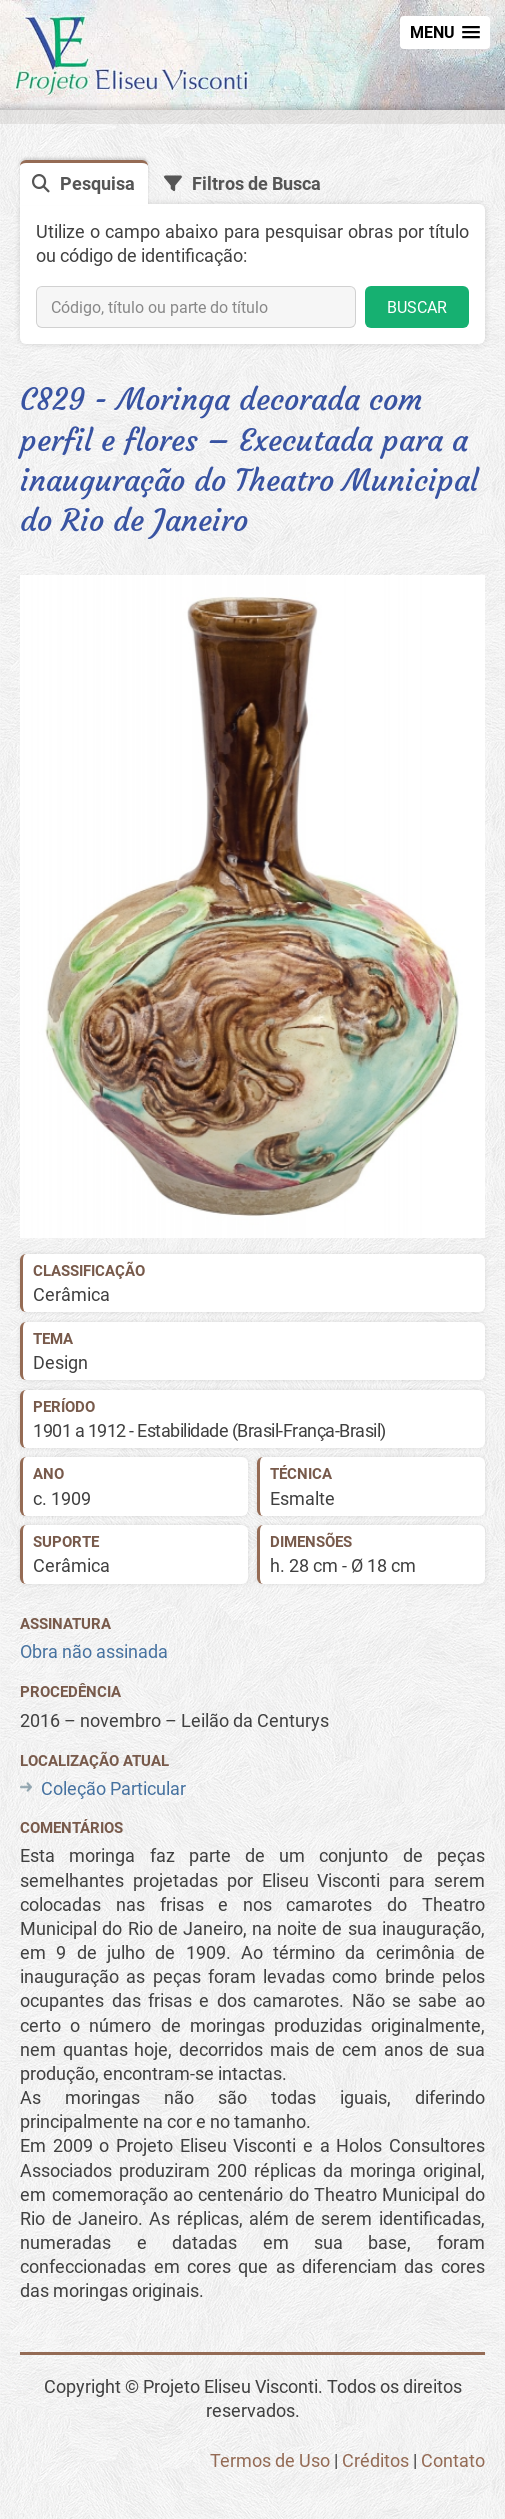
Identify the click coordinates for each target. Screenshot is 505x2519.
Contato (453, 2460)
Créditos (375, 2460)
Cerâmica (71, 1294)
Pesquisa (97, 183)
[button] (445, 32)
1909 (71, 1498)
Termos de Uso (270, 2460)
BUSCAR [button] (417, 307)
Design (60, 1362)
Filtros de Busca (256, 183)
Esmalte (302, 1498)
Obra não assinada (94, 1651)
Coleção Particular (113, 1788)
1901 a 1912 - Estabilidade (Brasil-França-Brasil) (209, 1430)
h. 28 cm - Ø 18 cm (343, 1565)
